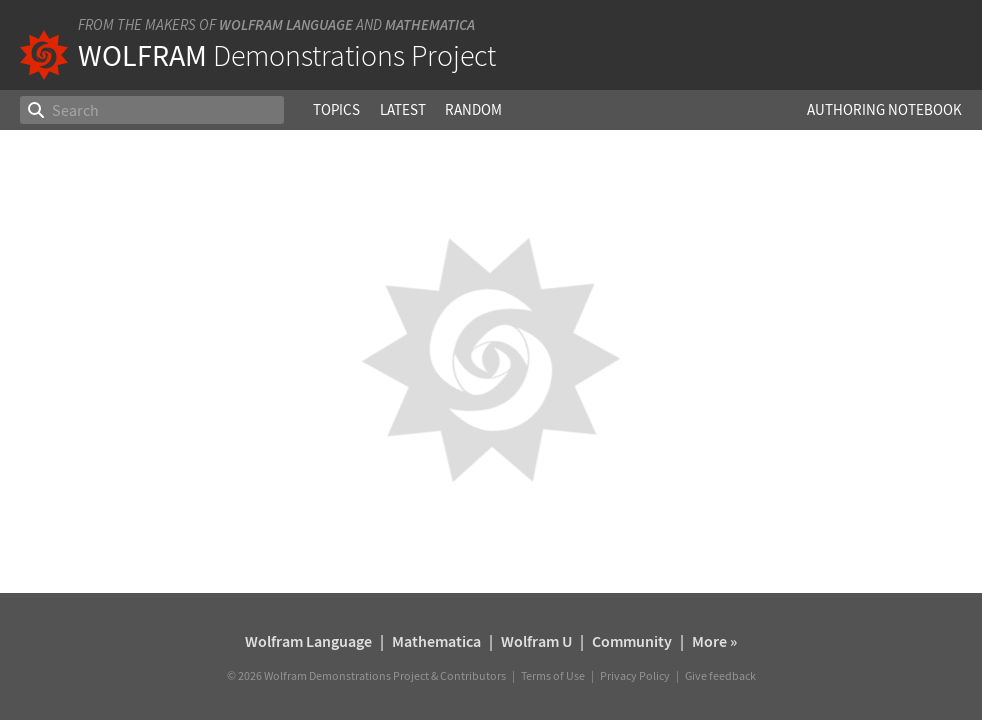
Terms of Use (553, 675)
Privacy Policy (635, 675)
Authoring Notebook (884, 109)
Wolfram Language (286, 24)
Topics (336, 109)
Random (473, 109)
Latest (403, 109)
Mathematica (430, 24)
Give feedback (720, 675)
